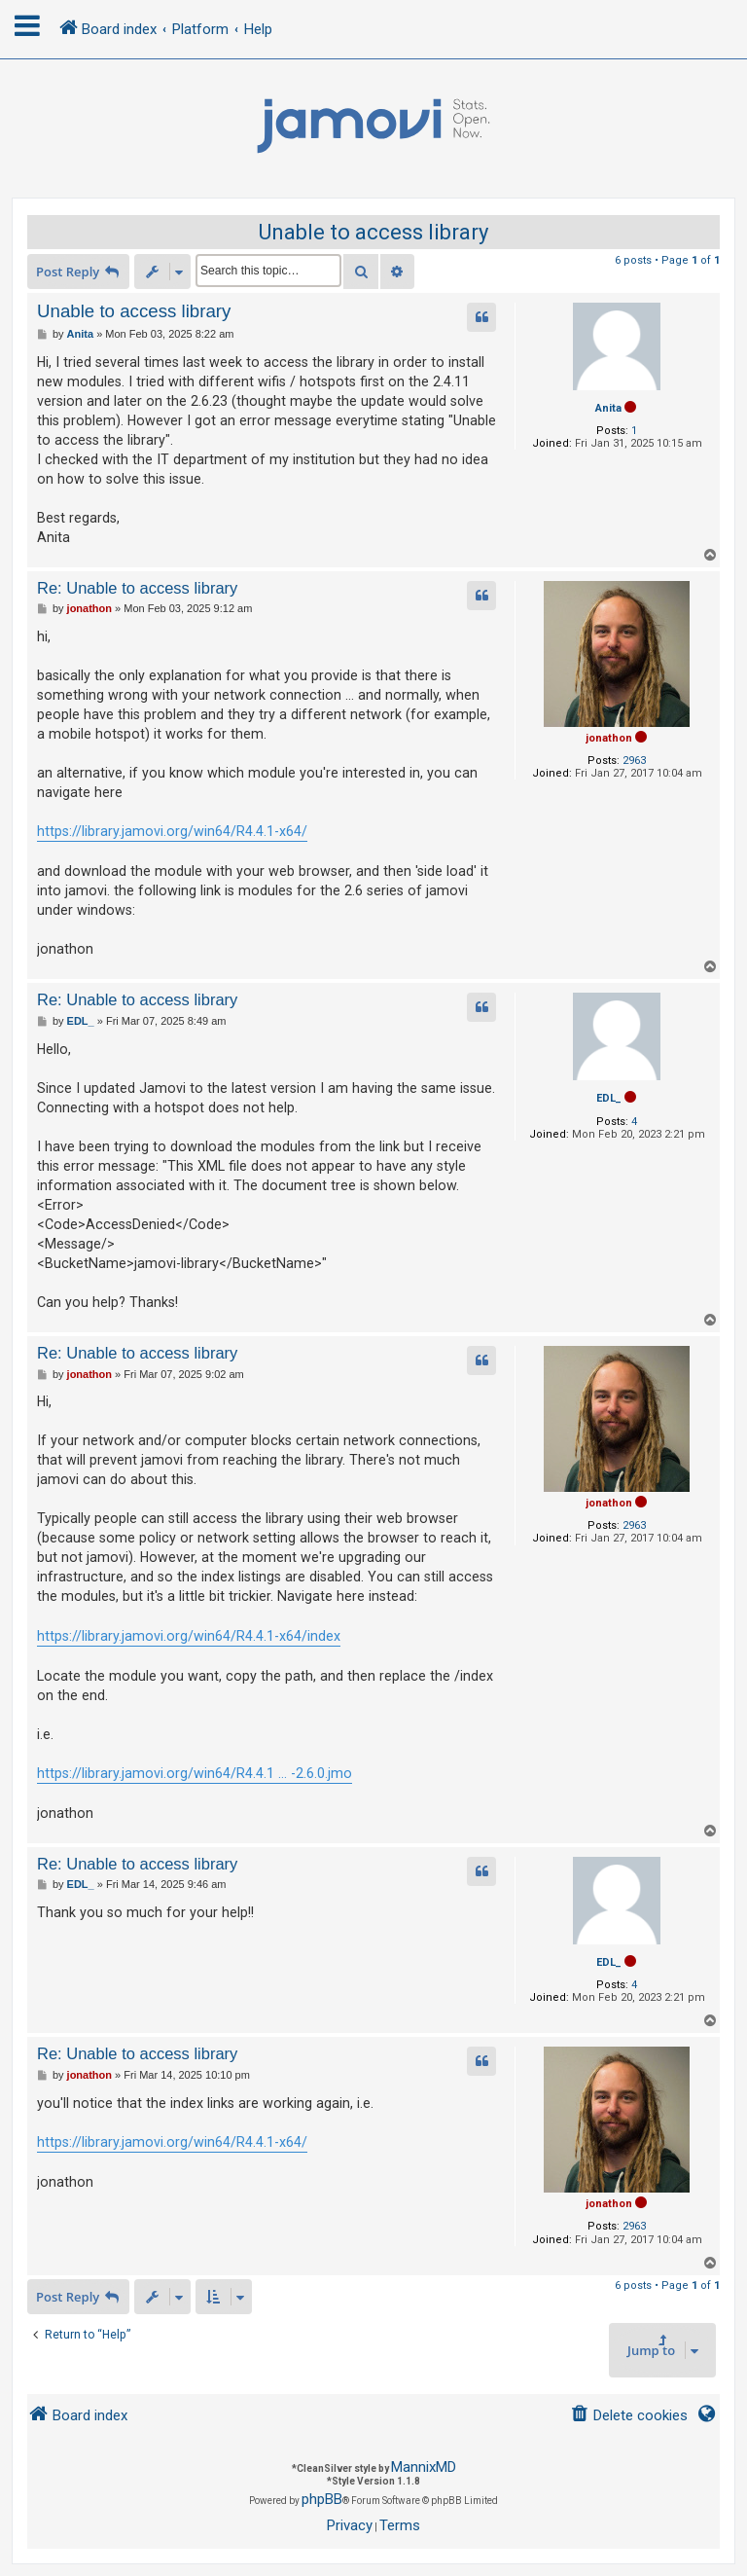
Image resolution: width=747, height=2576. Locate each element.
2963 (634, 760)
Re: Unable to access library (137, 588)
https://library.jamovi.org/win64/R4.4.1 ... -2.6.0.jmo (194, 1773)
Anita (608, 408)
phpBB (322, 2499)
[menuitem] (629, 2416)
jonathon (609, 738)
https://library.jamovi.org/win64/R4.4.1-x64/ (172, 831)
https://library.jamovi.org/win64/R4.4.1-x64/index (188, 1636)
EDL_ (609, 1098)
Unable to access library (373, 232)
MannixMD (423, 2467)
